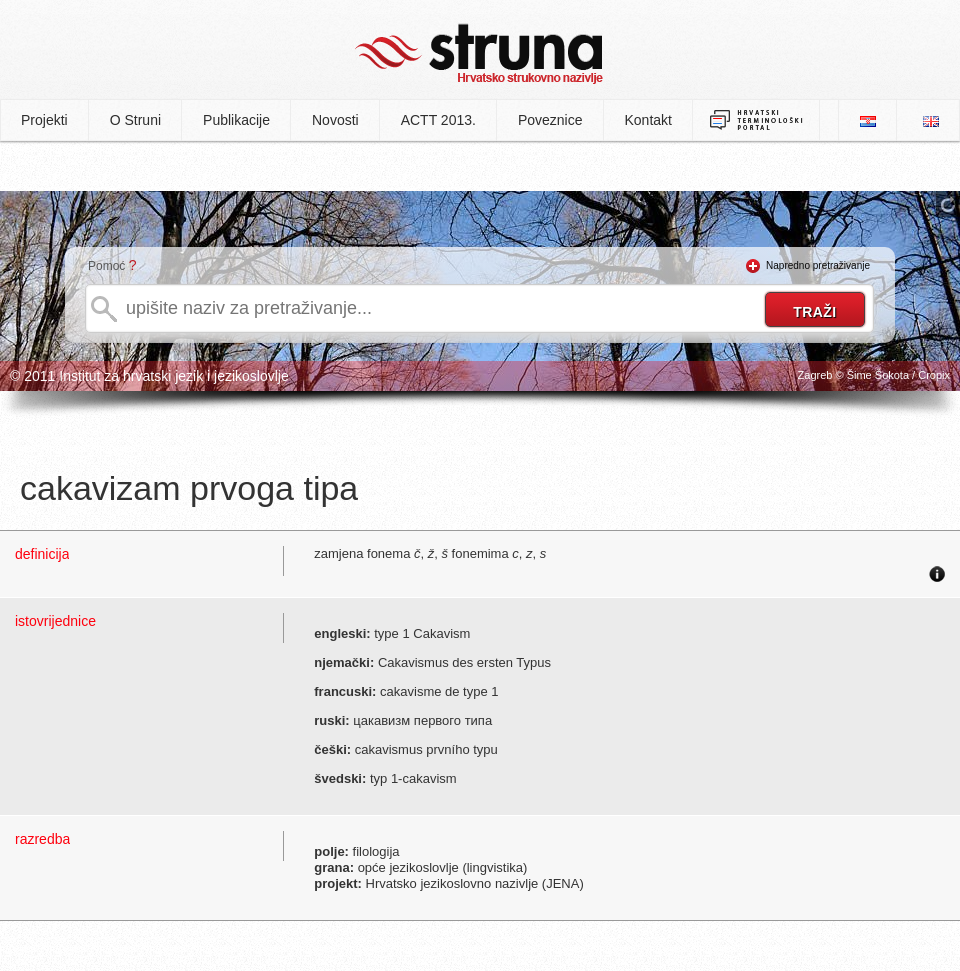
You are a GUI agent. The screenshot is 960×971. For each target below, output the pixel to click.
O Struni (135, 120)
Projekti (44, 120)
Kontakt (648, 120)
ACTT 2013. (438, 120)
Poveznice (550, 120)
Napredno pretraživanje (818, 265)
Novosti (335, 120)
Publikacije (236, 120)
